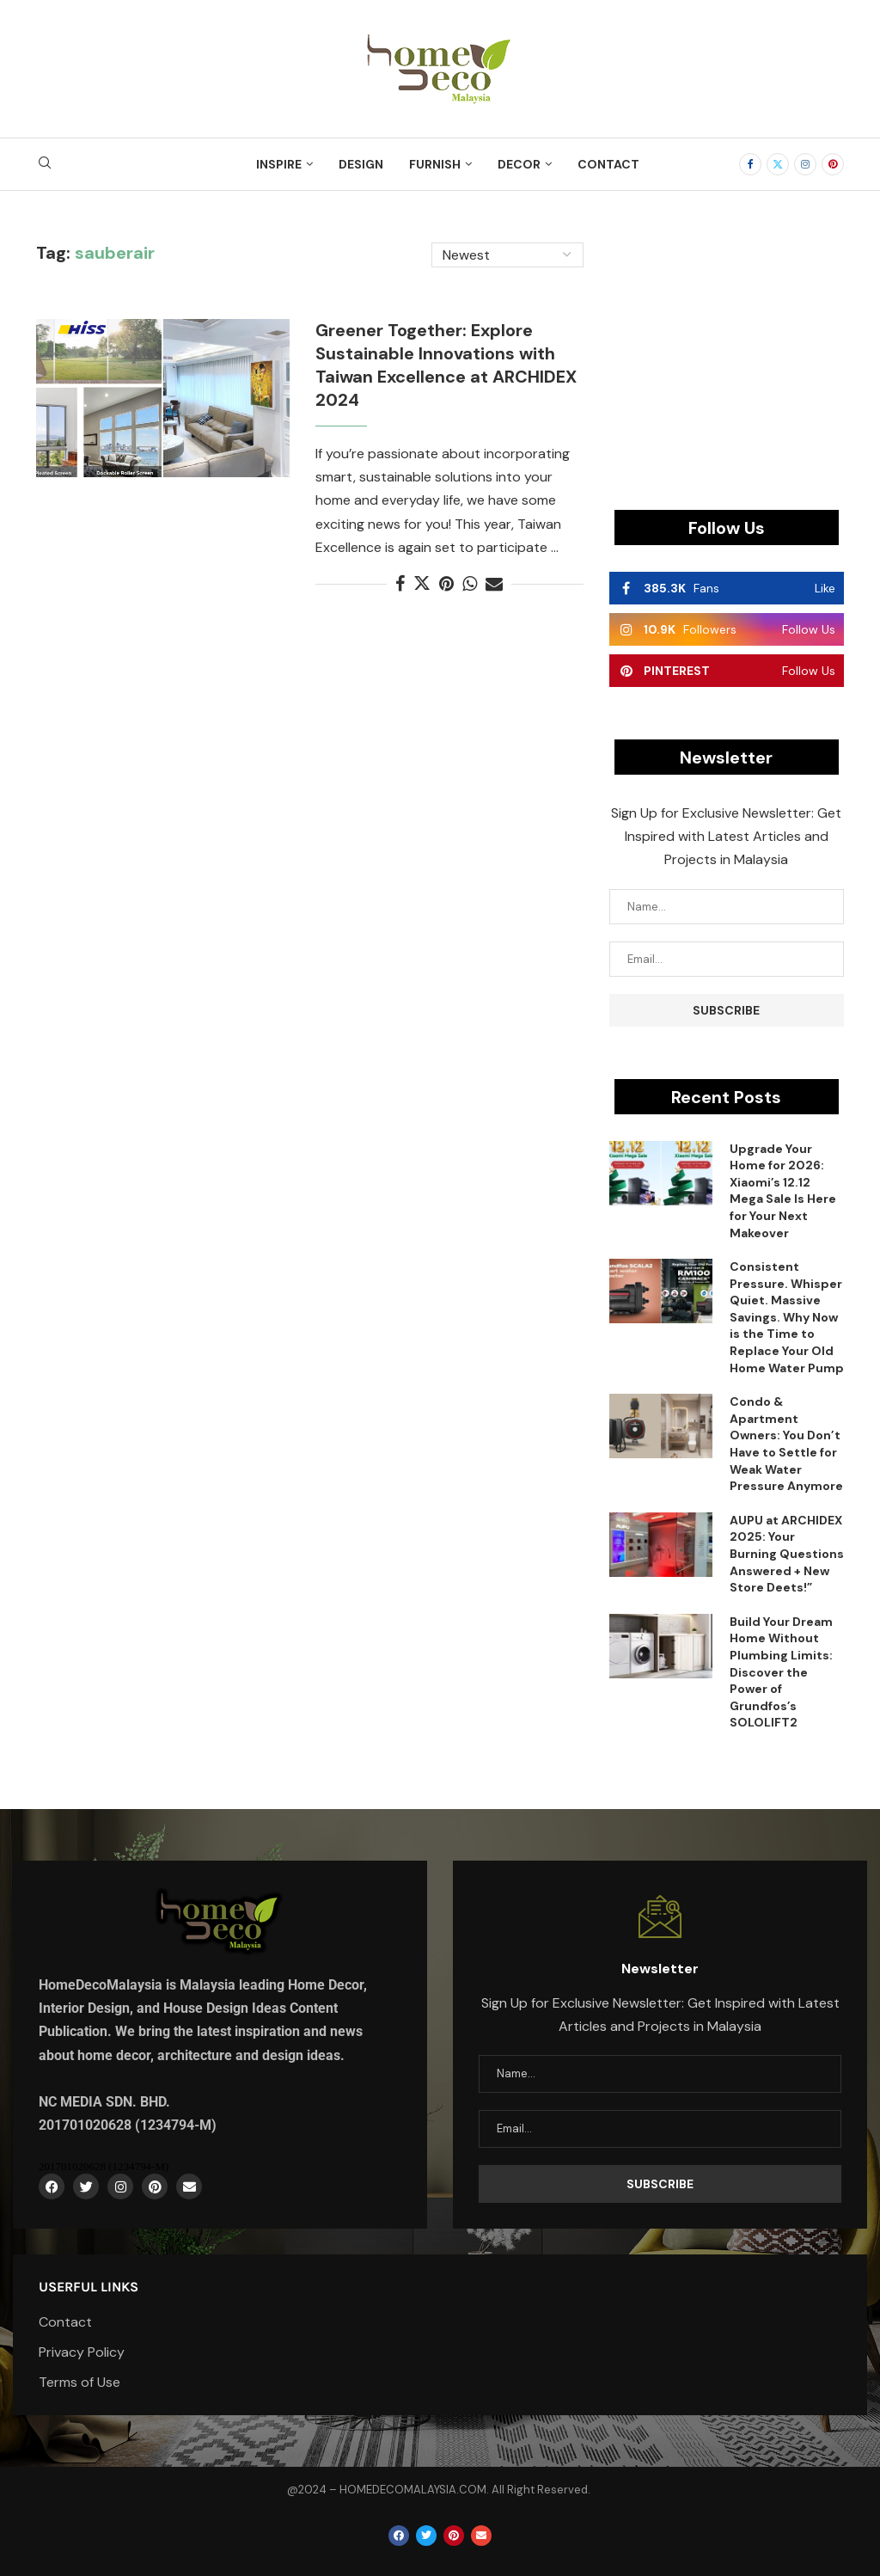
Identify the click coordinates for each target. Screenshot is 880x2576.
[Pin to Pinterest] (446, 584)
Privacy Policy (82, 2352)
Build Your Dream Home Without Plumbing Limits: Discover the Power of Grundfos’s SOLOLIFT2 (781, 1672)
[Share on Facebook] (400, 584)
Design (361, 164)
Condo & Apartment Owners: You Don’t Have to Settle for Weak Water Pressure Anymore (786, 1443)
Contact (608, 164)
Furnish (435, 164)
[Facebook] (750, 164)
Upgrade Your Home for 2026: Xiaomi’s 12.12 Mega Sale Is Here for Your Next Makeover (783, 1191)
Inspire (279, 164)
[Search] (44, 164)
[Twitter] (778, 164)
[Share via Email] (494, 584)
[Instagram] (805, 164)
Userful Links (88, 2287)
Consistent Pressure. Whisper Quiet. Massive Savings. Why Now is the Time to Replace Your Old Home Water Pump (787, 1317)
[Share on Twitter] (422, 584)
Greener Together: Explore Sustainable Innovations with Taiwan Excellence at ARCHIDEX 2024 (446, 365)
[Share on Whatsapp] (469, 584)
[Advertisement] (726, 349)
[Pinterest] (833, 164)
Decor (519, 164)
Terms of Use (79, 2382)
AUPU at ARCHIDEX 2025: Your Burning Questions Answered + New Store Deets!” (787, 1553)
